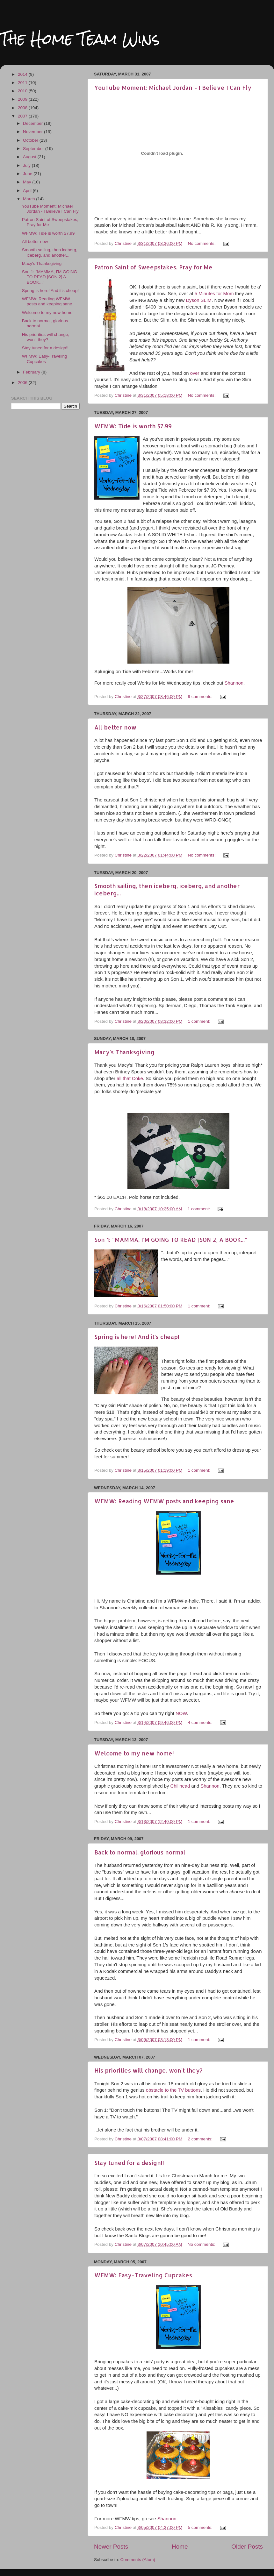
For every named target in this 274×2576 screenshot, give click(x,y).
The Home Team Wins (80, 38)
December (33, 123)
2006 (23, 382)
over (194, 373)
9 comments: (200, 696)
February (32, 372)
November (33, 131)
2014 (23, 74)
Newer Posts (111, 2546)
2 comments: (200, 2139)
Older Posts (247, 2546)
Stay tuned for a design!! (129, 2162)
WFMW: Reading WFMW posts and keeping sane (164, 1501)
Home (180, 2546)
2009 (23, 99)
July (27, 165)
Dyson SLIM (199, 300)
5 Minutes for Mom (214, 293)
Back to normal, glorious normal (139, 1852)
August (30, 156)
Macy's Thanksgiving (124, 1052)
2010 (23, 91)
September (34, 148)
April (28, 190)
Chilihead (180, 1786)
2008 (23, 107)
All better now (115, 727)
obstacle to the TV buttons (173, 2090)
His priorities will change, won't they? (148, 2070)
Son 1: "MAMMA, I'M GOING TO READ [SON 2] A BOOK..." (170, 1239)
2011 (23, 82)
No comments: (202, 243)
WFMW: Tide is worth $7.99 (133, 426)
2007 (23, 116)
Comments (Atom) (137, 2559)
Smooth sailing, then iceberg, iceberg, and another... (49, 252)
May (27, 182)
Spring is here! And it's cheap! (136, 1336)
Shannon (234, 683)
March (29, 198)
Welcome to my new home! (134, 1753)
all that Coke (130, 1078)
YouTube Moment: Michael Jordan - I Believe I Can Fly (172, 87)
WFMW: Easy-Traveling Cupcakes (143, 2275)
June (28, 173)
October (31, 140)
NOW (181, 1713)
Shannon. (167, 2518)
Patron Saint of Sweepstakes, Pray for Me (153, 267)
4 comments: (200, 1722)
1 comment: (199, 1021)
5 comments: (200, 2527)
